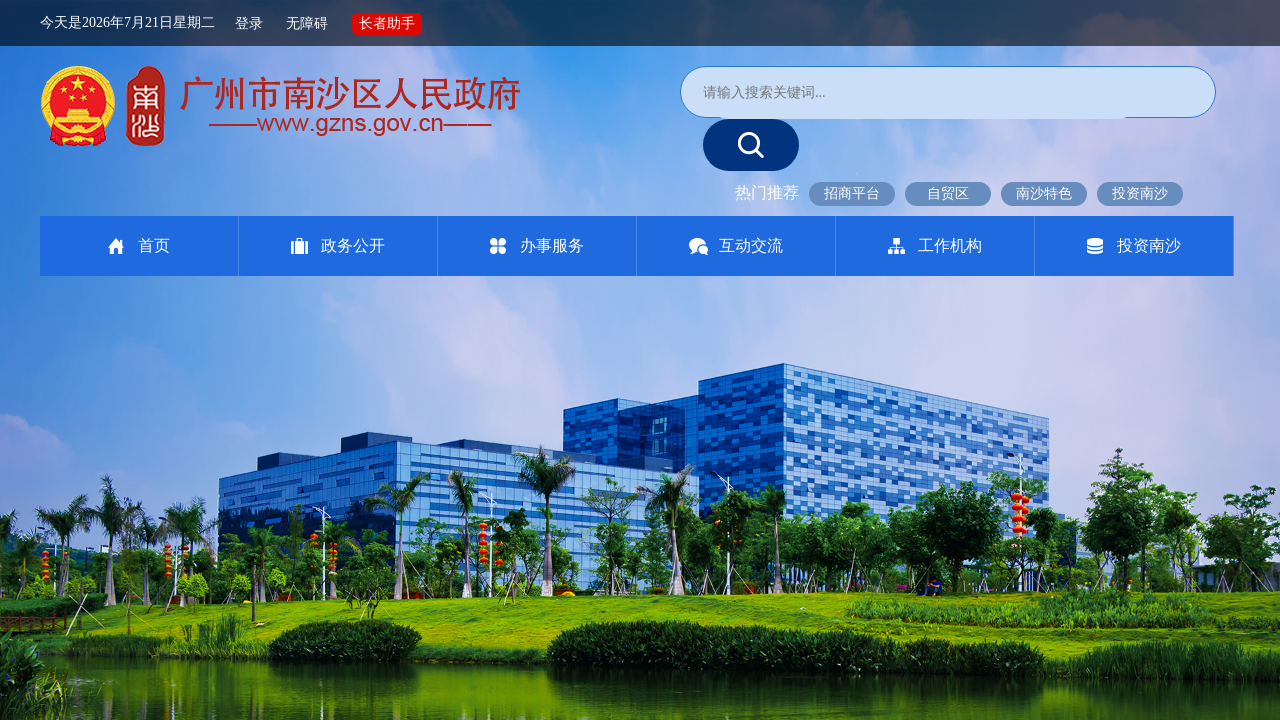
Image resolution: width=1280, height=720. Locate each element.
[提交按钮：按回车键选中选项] (751, 145)
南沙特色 (1044, 193)
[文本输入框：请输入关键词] (923, 93)
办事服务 (552, 245)
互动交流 (751, 245)
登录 (249, 23)
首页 (154, 245)
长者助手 (387, 23)
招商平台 (852, 193)
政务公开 (353, 245)
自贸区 (948, 193)
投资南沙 (1140, 193)
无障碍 (307, 23)
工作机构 (950, 245)
